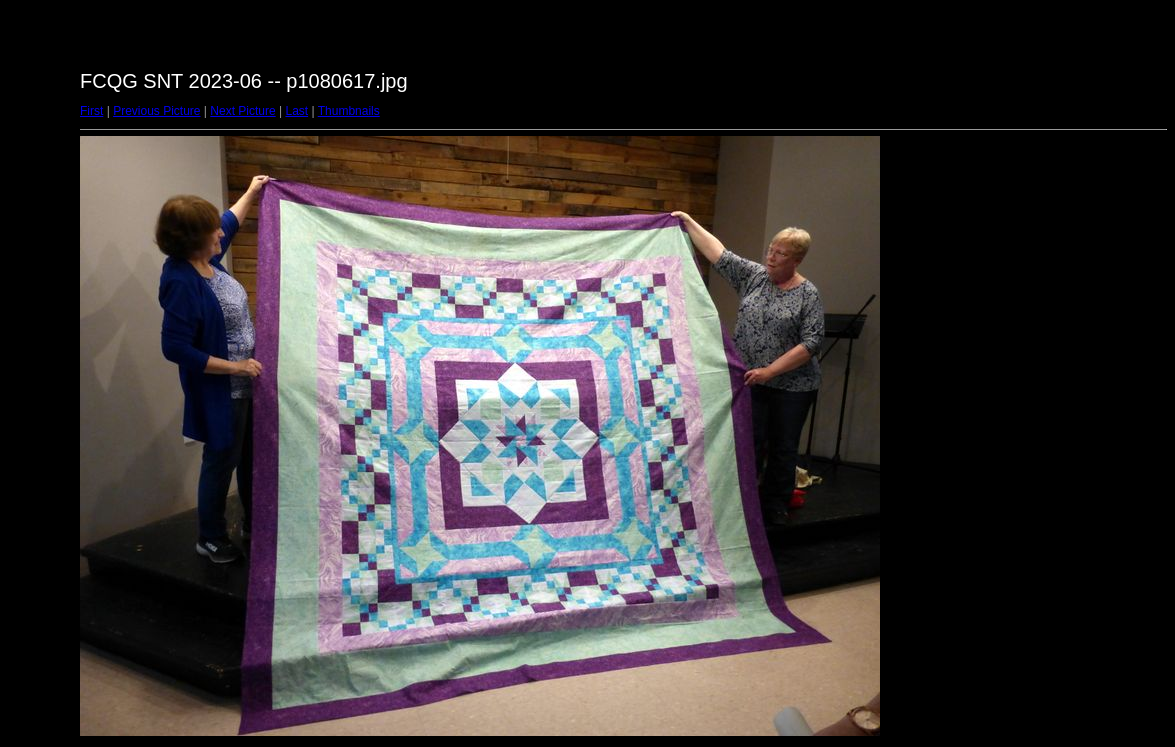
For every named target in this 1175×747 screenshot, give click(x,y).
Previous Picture (156, 111)
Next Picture (242, 111)
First (91, 111)
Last (296, 111)
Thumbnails (349, 111)
